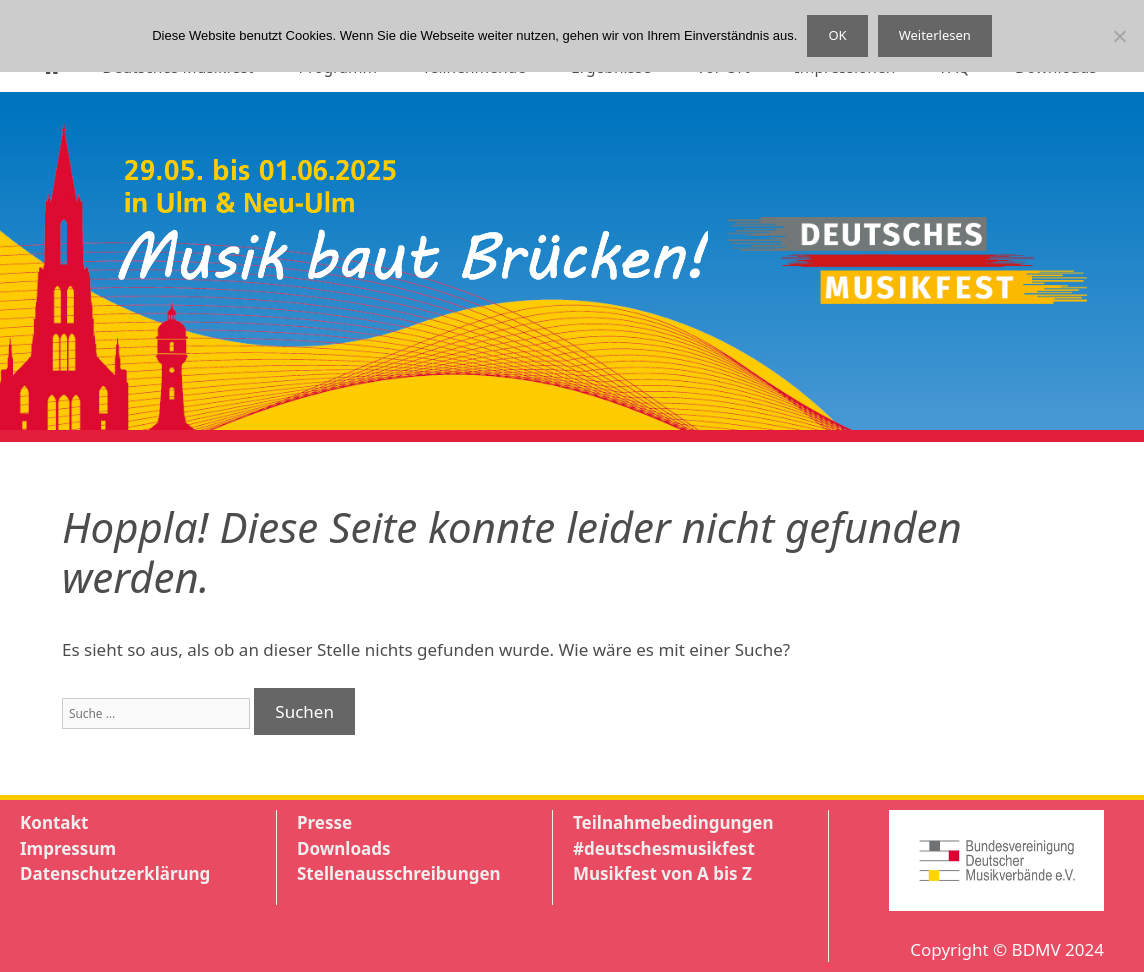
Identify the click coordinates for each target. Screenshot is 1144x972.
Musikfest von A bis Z (662, 873)
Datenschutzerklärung (115, 873)
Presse (324, 822)
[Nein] (1119, 36)
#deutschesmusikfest (664, 848)
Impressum (68, 848)
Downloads (343, 848)
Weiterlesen (935, 35)
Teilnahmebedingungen (673, 822)
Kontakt (54, 822)
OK (837, 35)
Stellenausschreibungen (399, 873)
